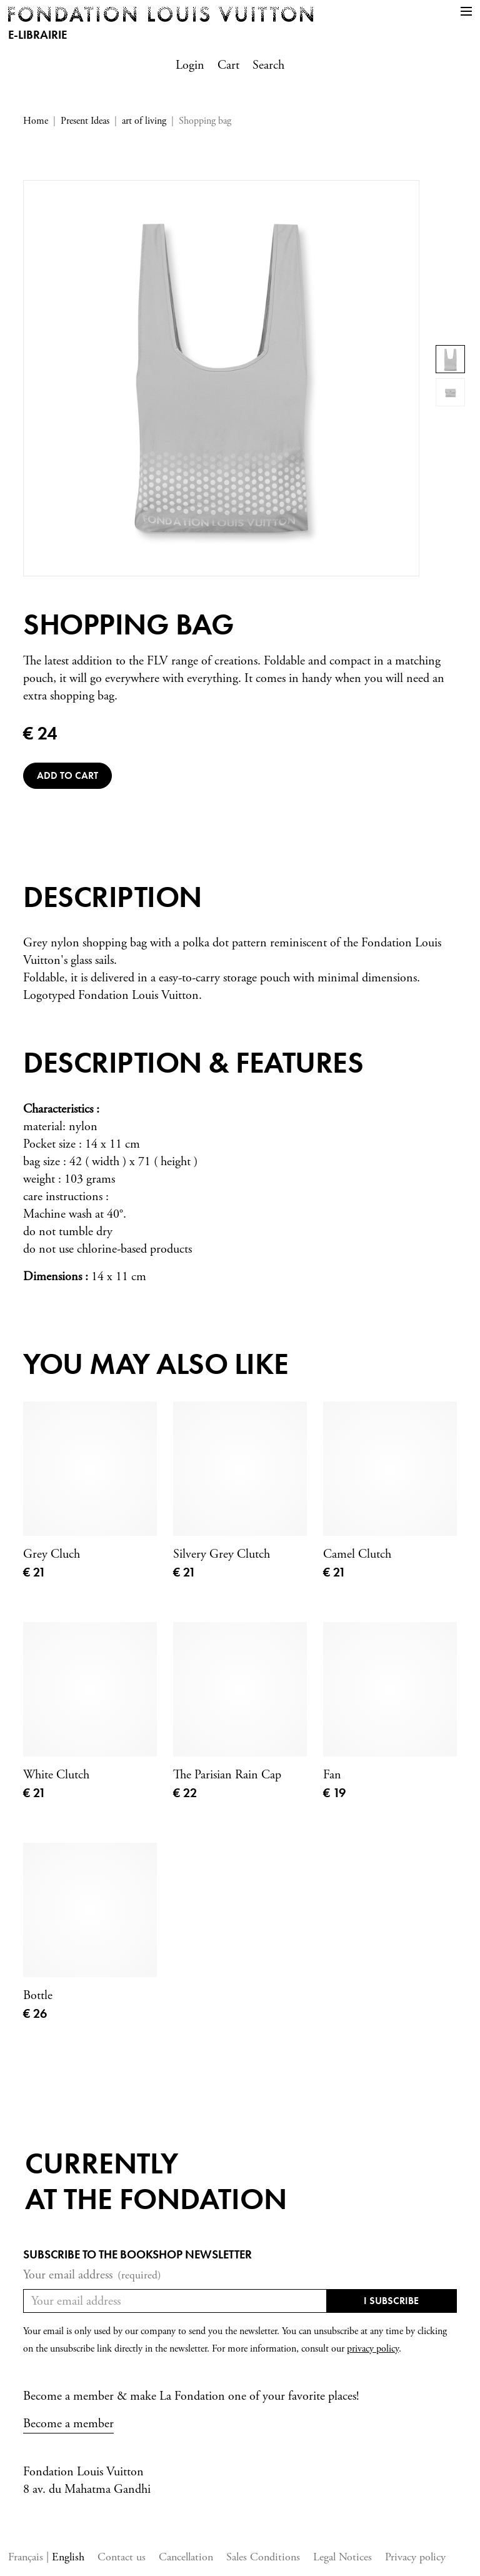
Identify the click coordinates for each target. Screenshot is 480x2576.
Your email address (92, 2275)
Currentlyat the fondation (156, 2181)
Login (190, 65)
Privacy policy (415, 2557)
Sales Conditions (263, 2557)
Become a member (68, 2424)
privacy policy (373, 2348)
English (68, 2557)
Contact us (122, 2557)
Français (27, 2557)
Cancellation (186, 2557)
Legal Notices (342, 2557)
